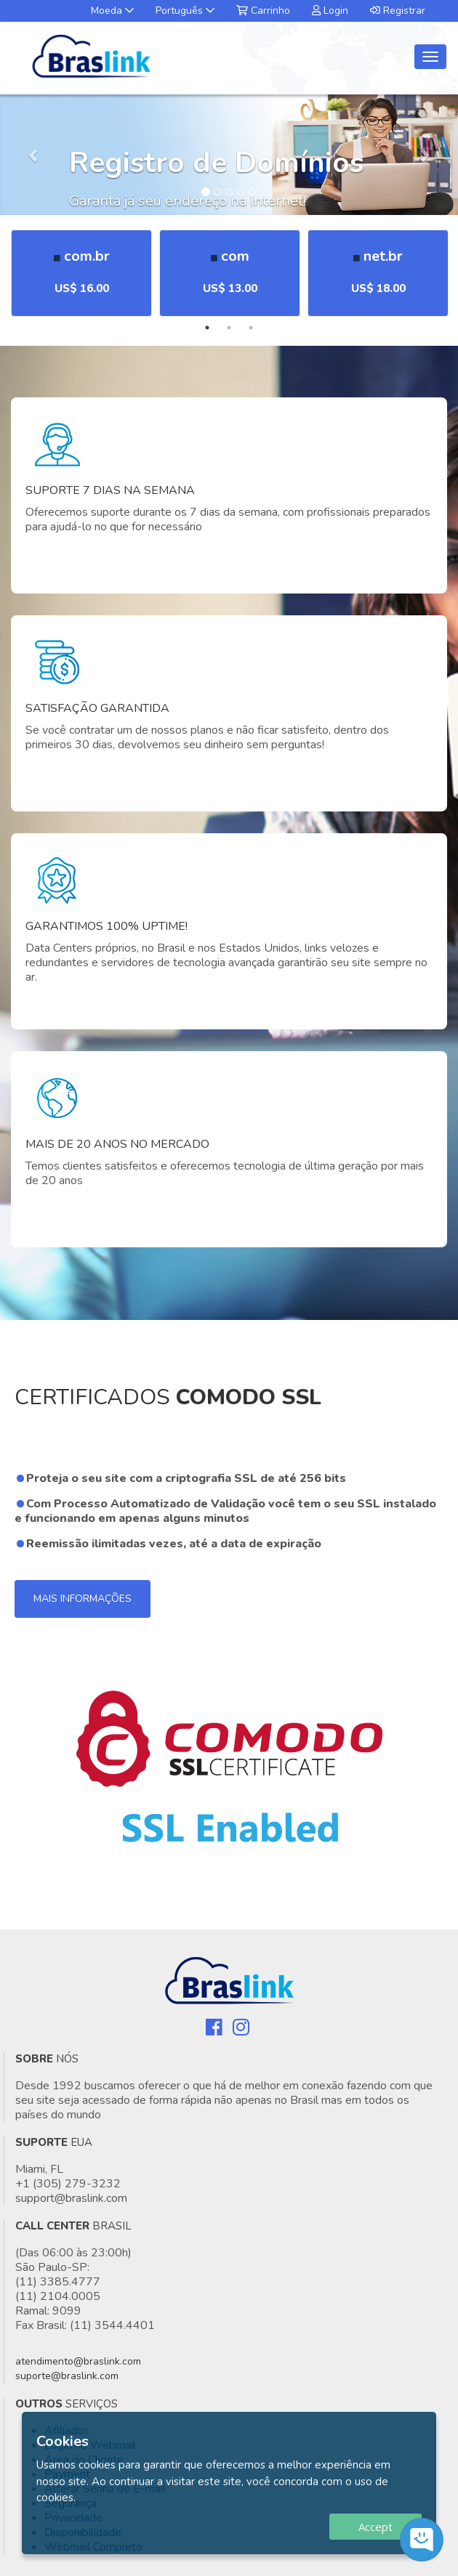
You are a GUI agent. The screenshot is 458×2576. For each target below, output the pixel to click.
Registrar (397, 10)
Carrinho (263, 10)
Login (330, 10)
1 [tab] (207, 327)
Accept (375, 2526)
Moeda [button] (112, 10)
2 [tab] (229, 327)
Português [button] (185, 10)
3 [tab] (251, 327)
